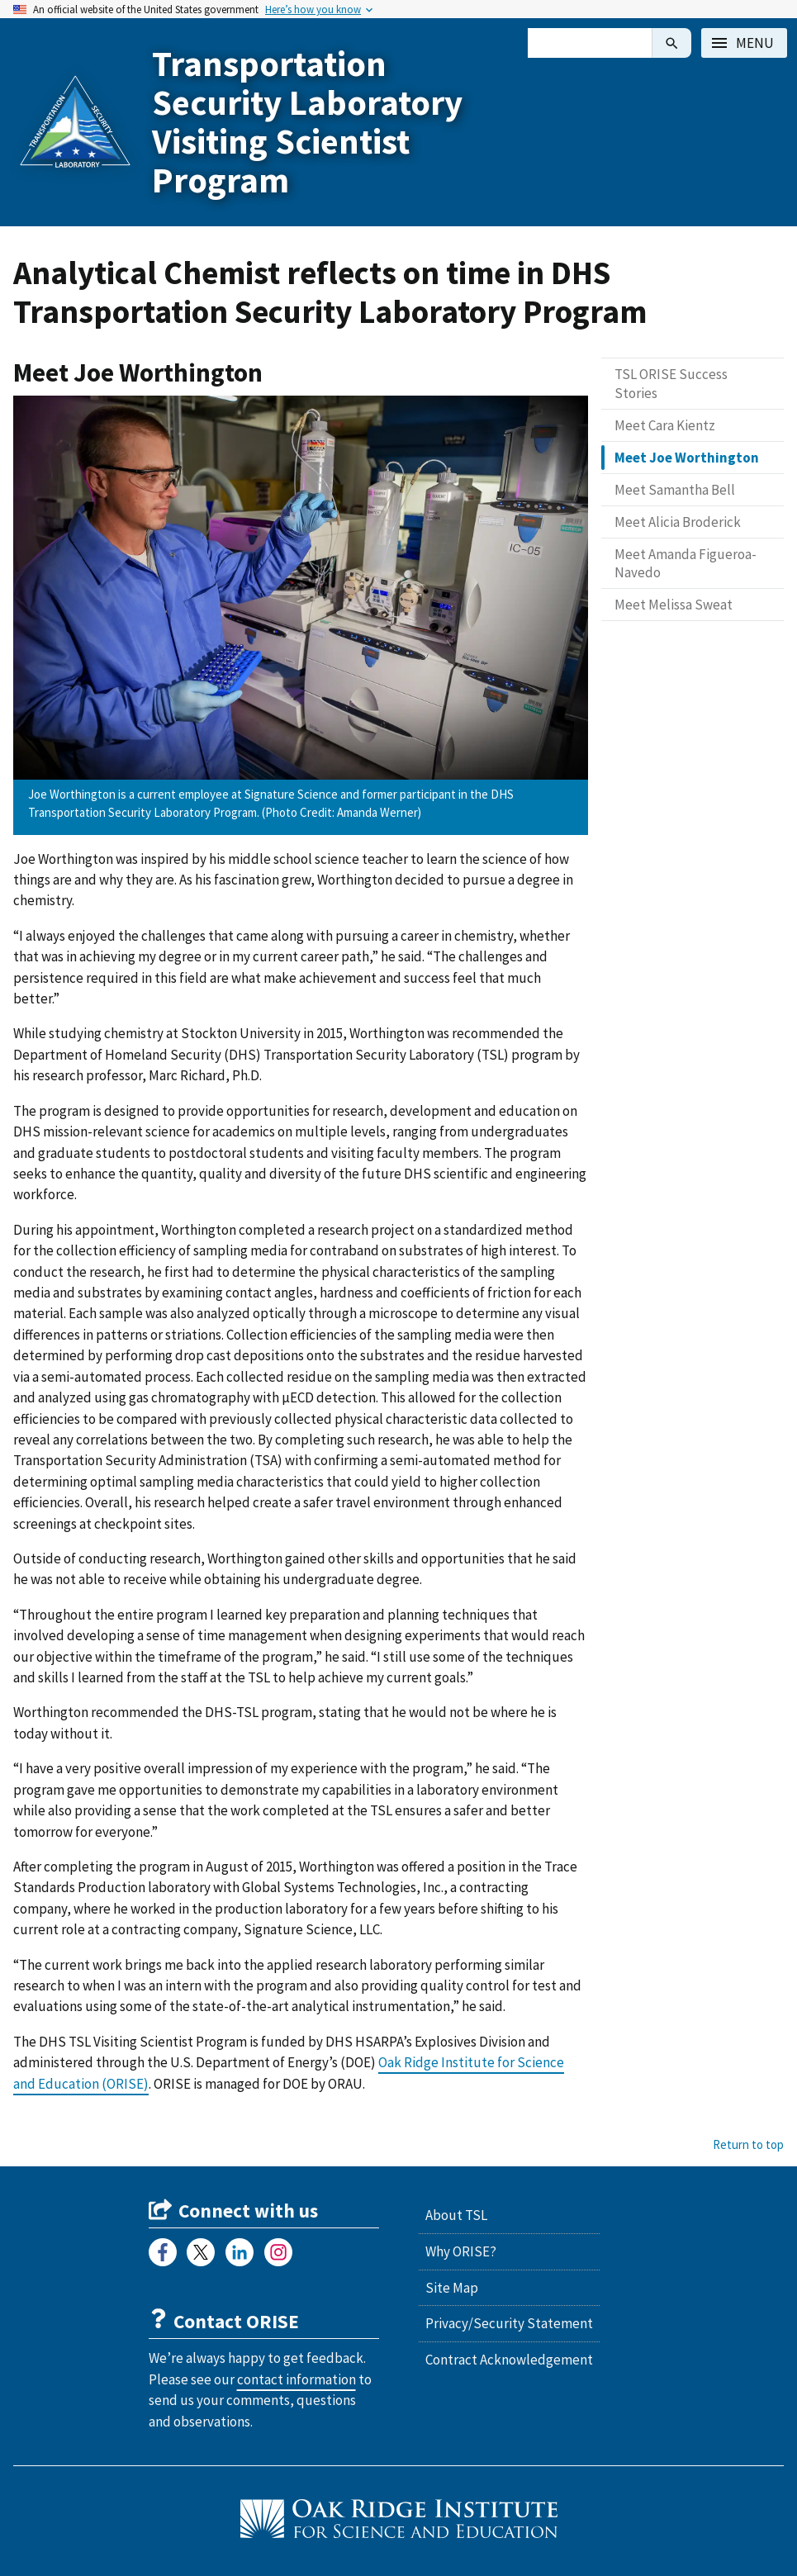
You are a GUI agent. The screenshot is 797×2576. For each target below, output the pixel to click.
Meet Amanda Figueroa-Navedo (685, 563)
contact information (296, 2379)
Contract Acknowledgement (509, 2360)
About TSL (456, 2215)
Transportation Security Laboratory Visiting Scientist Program (307, 121)
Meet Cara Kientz (664, 425)
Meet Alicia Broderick (677, 522)
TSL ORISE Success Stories (671, 383)
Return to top (748, 2144)
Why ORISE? (460, 2251)
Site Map (451, 2288)
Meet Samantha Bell (674, 490)
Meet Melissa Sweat (673, 604)
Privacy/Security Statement (509, 2323)
